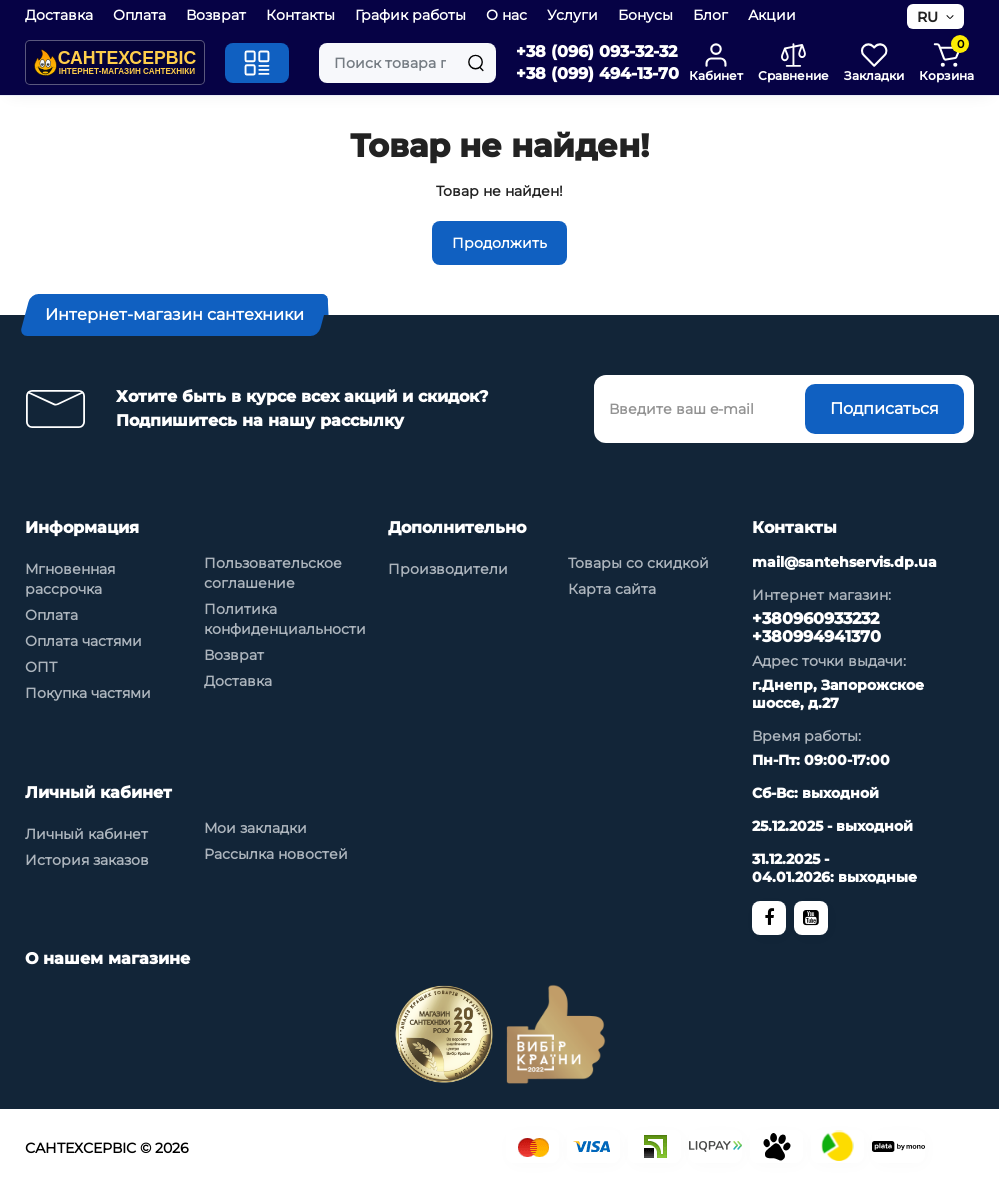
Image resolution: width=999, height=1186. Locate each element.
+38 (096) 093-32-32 (596, 51)
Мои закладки (255, 828)
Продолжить (499, 243)
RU (927, 17)
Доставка (59, 15)
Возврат (216, 15)
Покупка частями (88, 693)
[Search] (476, 63)
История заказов (87, 860)
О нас (506, 15)
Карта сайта (612, 589)
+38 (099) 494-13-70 (597, 73)
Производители (448, 569)
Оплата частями (83, 641)
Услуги (572, 15)
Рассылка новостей (276, 854)
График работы (410, 15)
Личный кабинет (86, 834)
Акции (772, 15)
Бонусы (645, 15)
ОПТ (41, 667)
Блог (710, 15)
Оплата (139, 15)
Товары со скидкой (638, 563)
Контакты (300, 15)
